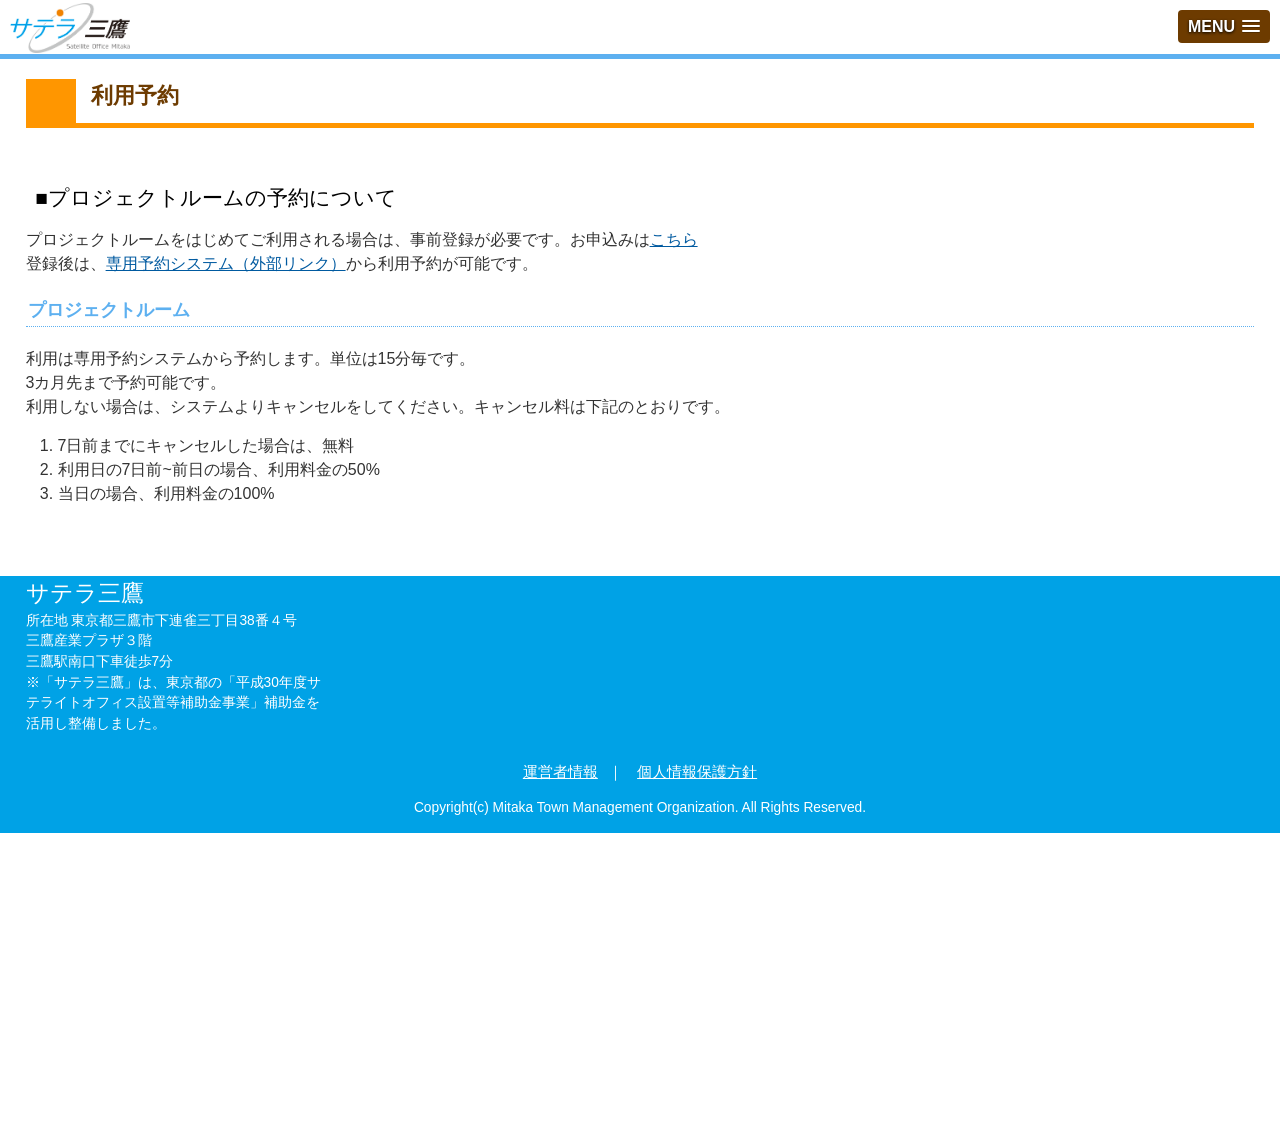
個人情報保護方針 (697, 771)
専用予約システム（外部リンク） (226, 263)
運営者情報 (560, 771)
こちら (674, 239)
